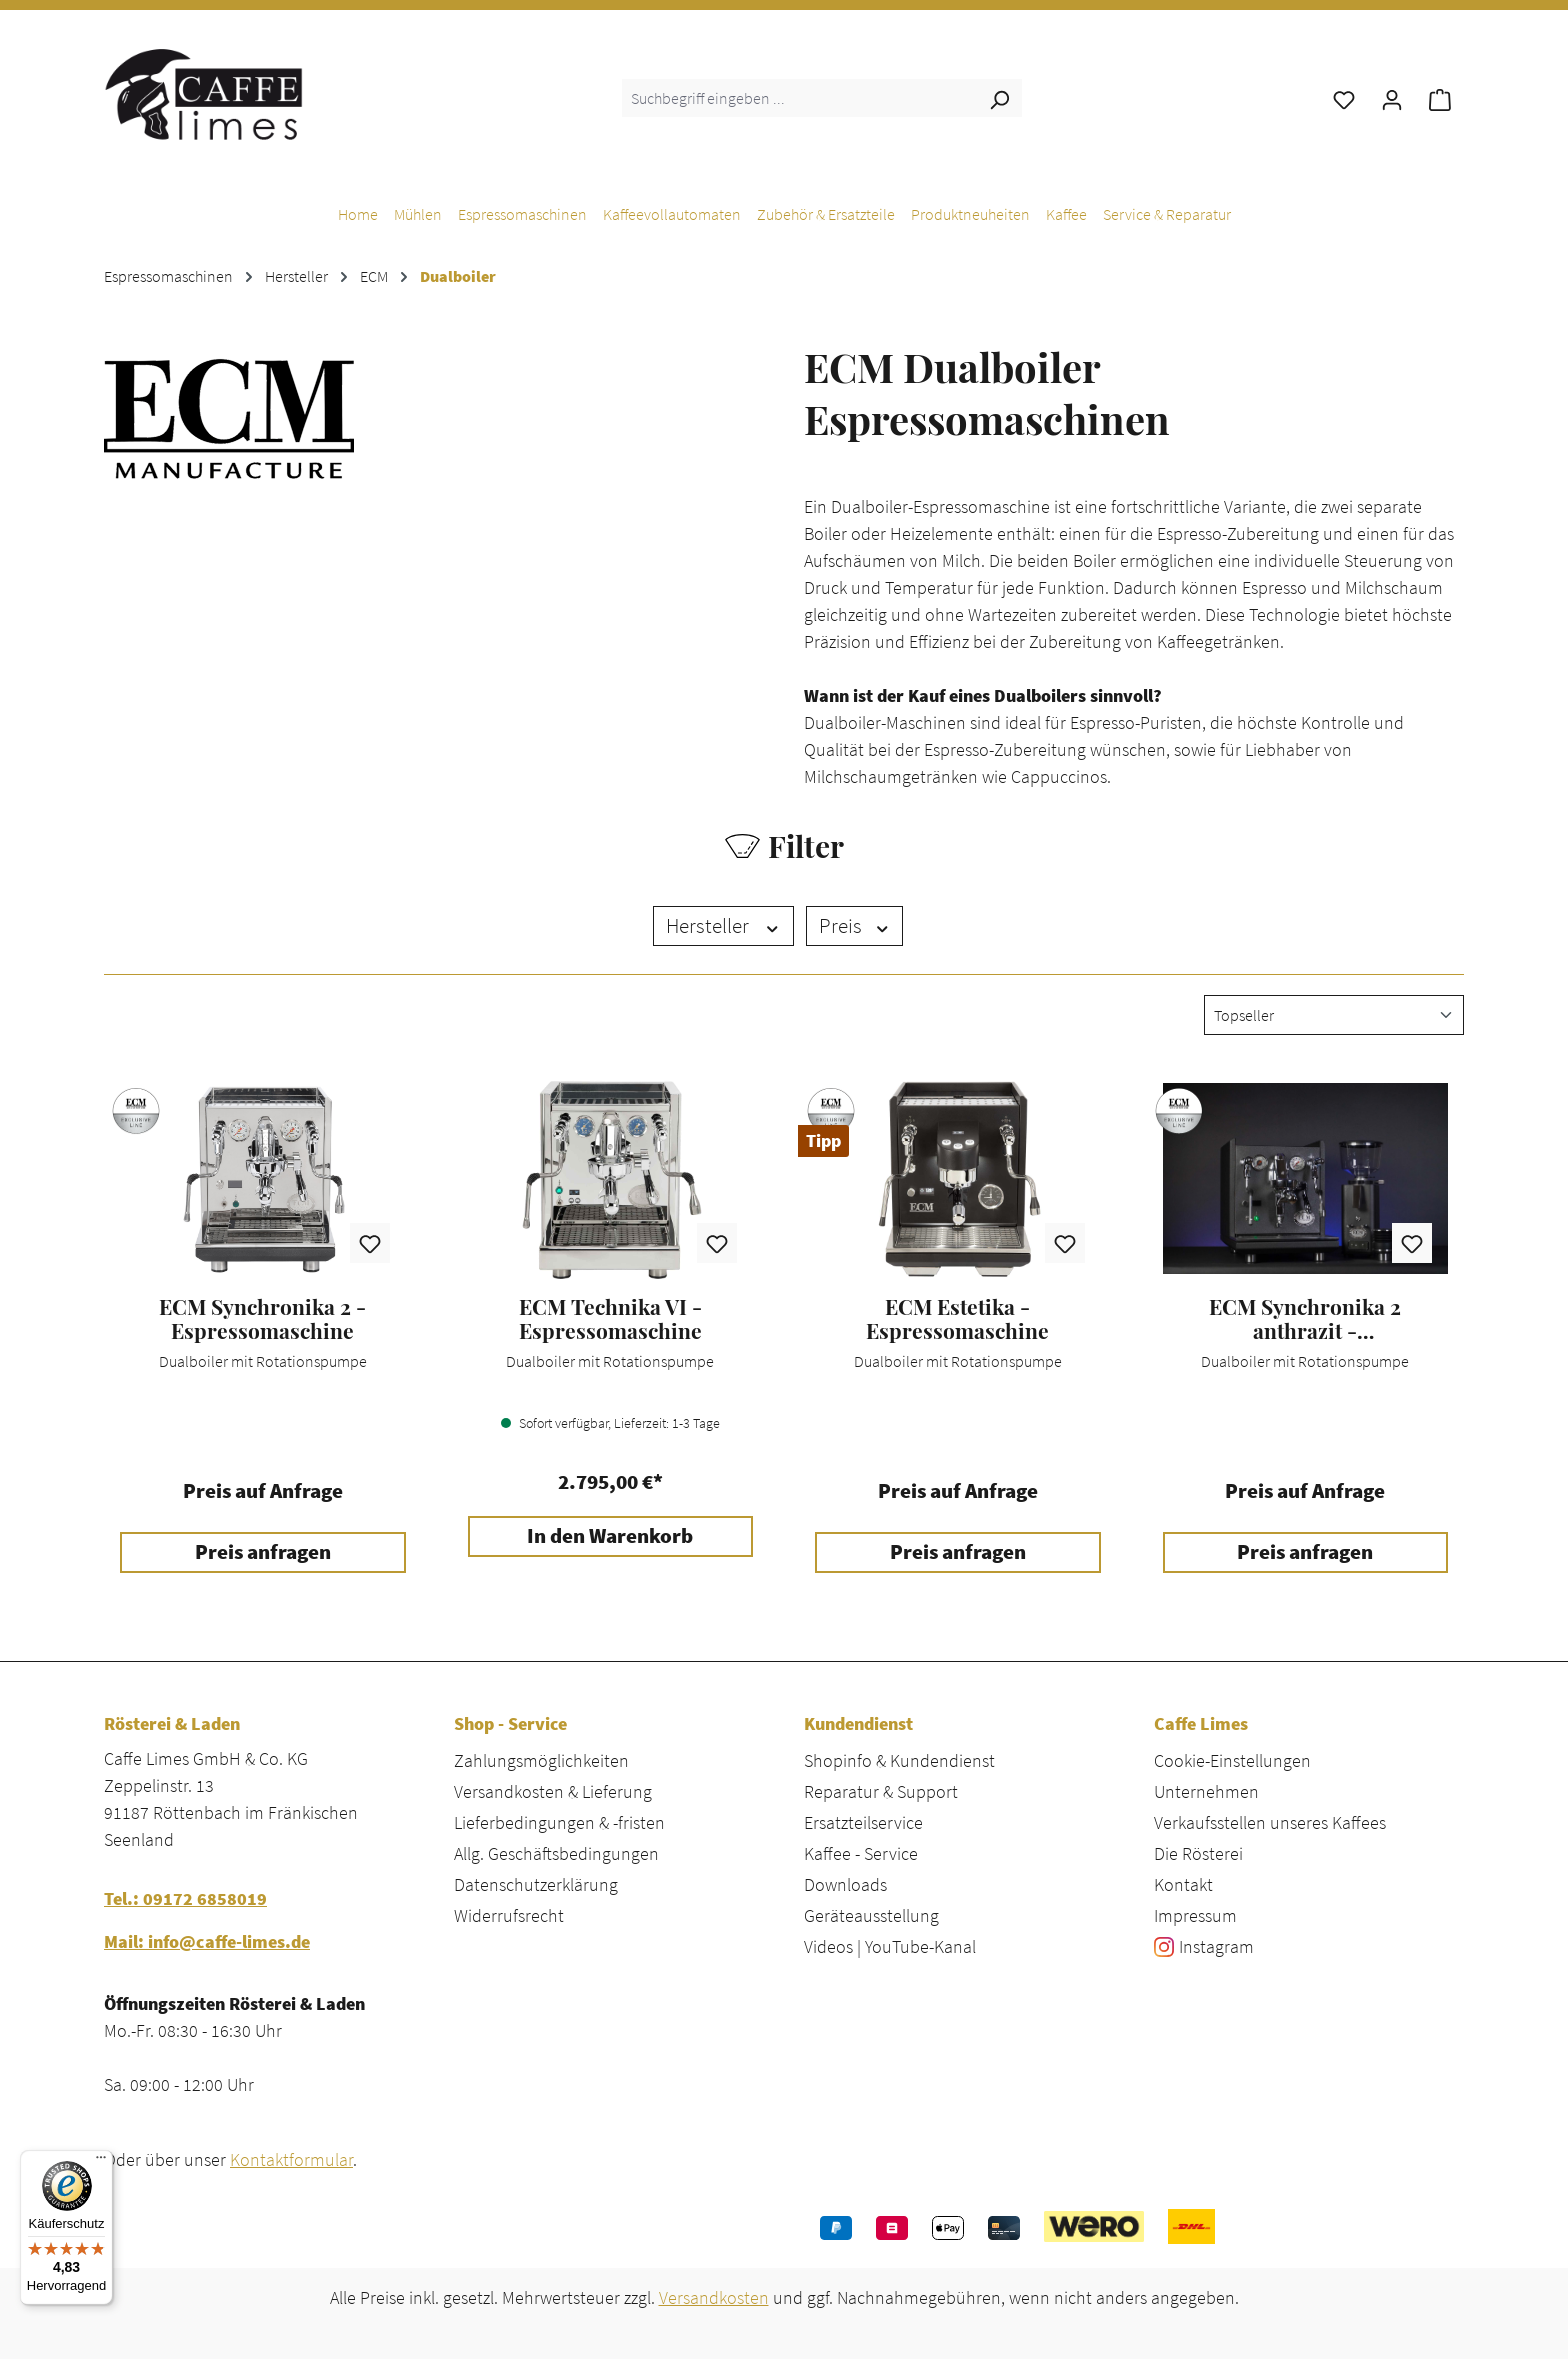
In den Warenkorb (610, 1536)
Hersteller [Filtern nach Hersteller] (723, 926)
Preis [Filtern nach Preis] (855, 926)
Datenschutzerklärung (536, 1884)
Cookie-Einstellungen (1232, 1760)
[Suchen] (999, 98)
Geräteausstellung (871, 1915)
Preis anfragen (263, 1552)
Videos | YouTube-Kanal (890, 1946)
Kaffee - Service (861, 1853)
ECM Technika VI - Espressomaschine (610, 1319)
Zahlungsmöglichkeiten (541, 1760)
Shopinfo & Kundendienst (899, 1760)
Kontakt (1183, 1884)
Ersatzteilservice (863, 1822)
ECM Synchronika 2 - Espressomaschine (262, 1319)
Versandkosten (714, 2297)
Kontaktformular (291, 2159)
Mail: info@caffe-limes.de (207, 1941)
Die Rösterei (1198, 1853)
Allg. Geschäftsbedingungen (556, 1853)
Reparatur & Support (881, 1791)
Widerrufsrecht (509, 1915)
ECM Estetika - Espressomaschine (957, 1319)
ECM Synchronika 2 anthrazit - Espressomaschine (1305, 1319)
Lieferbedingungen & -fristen (559, 1822)
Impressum (1195, 1915)
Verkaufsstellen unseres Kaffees (1270, 1822)
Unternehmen (1206, 1791)
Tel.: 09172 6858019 (185, 1898)
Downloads (845, 1884)
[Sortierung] (1334, 1015)
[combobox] (799, 98)
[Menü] (101, 2162)
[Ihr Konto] (1392, 98)
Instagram (1216, 1946)
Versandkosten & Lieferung (553, 1791)
